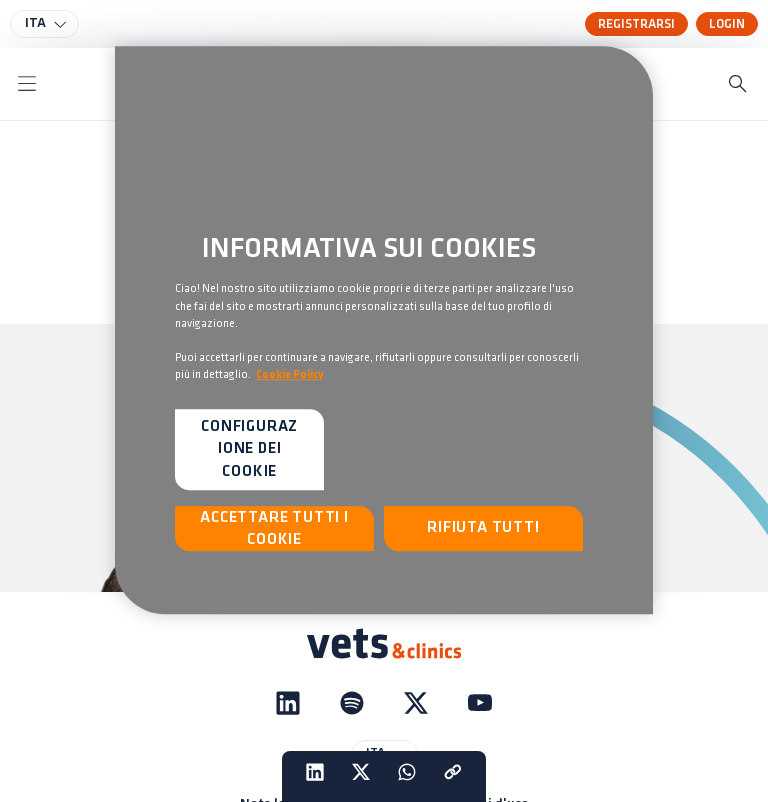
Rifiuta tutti (483, 529)
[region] (384, 330)
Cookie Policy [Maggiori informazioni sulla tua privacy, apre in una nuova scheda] (290, 375)
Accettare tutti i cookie (274, 529)
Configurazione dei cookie (249, 449)
